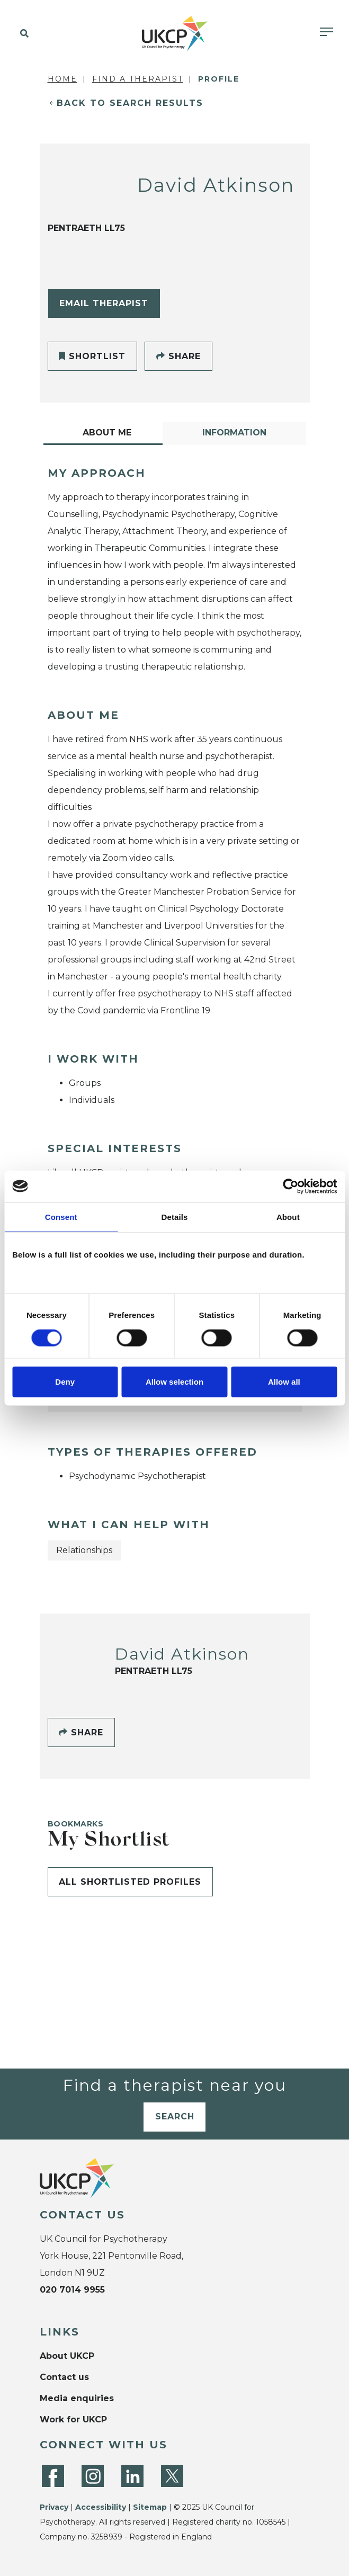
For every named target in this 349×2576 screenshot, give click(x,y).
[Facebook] (52, 2476)
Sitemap (150, 2507)
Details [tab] (175, 1216)
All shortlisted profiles (130, 1882)
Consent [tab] (61, 1216)
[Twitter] (172, 2476)
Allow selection (174, 1381)
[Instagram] (92, 2476)
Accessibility (100, 2507)
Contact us (64, 2377)
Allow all (284, 1381)
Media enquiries (77, 2398)
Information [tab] (234, 432)
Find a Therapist (137, 79)
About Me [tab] (107, 432)
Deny (65, 1381)
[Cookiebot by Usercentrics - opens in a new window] (290, 1186)
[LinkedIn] (132, 2476)
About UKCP (67, 2356)
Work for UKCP (73, 2419)
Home (62, 79)
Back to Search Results (130, 103)
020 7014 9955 (72, 2290)
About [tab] (288, 1216)
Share (178, 356)
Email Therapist (103, 303)
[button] (22, 34)
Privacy (54, 2507)
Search (174, 2116)
